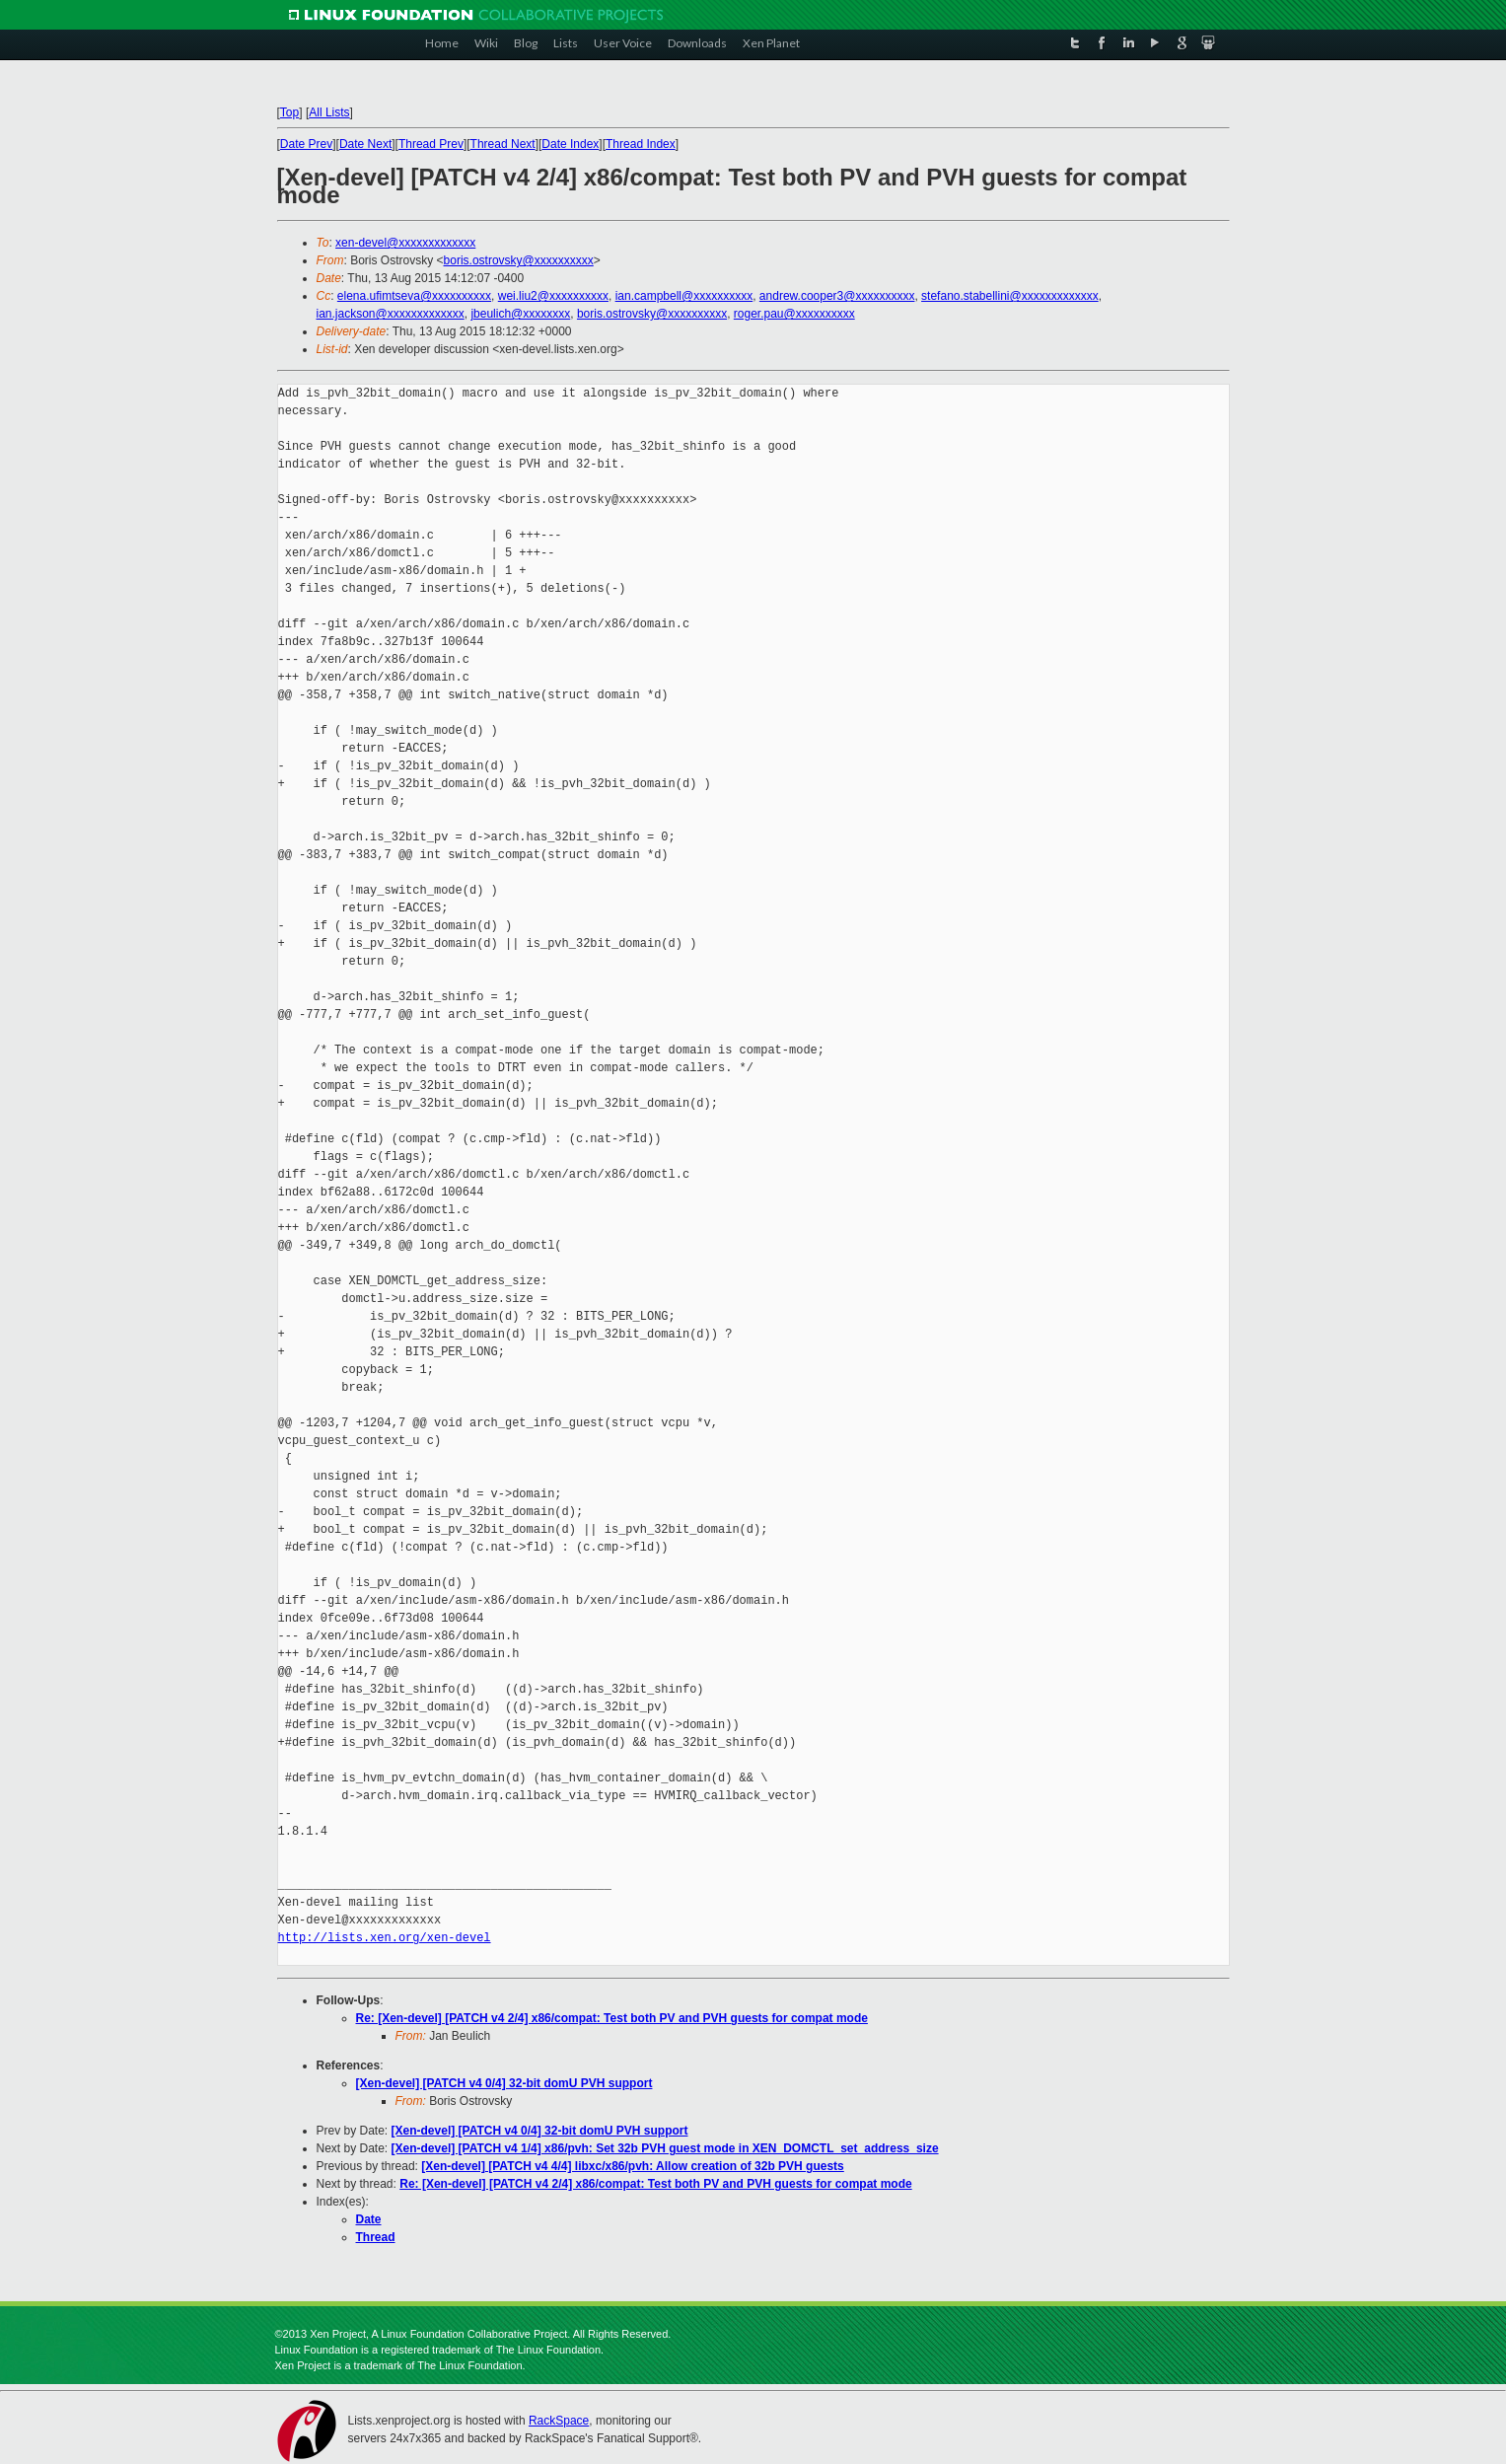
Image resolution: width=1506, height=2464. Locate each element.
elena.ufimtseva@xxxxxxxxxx (414, 296)
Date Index (570, 144)
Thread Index (641, 144)
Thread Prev (431, 144)
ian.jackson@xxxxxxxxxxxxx (391, 314)
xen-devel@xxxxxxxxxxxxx (405, 243)
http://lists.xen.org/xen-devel (384, 1937)
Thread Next (503, 144)
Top (289, 112)
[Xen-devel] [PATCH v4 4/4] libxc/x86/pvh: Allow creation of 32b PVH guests (632, 2166)
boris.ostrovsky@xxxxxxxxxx (519, 260)
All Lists (329, 112)
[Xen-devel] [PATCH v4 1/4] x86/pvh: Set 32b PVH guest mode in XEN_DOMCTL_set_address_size (665, 2148)
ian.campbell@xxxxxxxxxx (684, 296)
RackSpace (559, 2421)
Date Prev (306, 144)
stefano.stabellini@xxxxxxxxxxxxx (1010, 296)
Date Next (365, 144)
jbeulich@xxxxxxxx (520, 314)
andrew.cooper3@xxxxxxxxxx (837, 296)
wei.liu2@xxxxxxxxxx (553, 296)
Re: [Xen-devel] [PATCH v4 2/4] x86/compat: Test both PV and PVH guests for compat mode (612, 2018)
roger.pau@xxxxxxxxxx (794, 314)
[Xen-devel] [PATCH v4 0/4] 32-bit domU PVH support (504, 2083)
